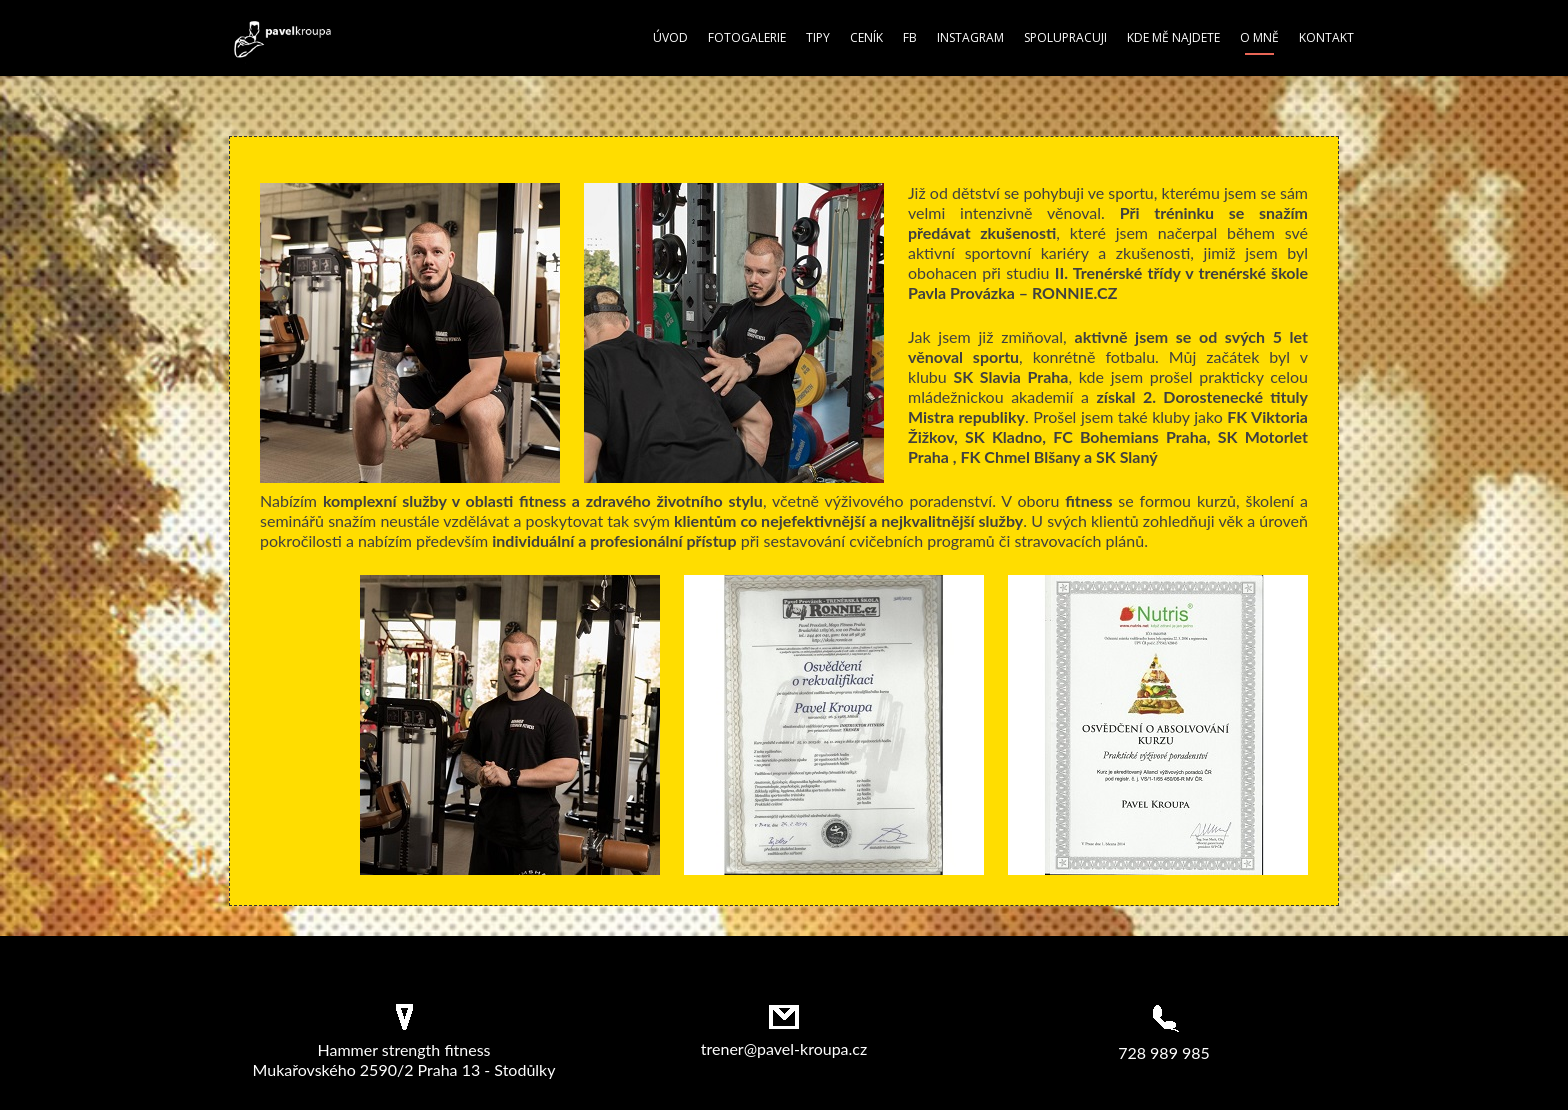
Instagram (970, 37)
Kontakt (1326, 37)
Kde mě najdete (1173, 37)
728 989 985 (1164, 1052)
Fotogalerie (747, 37)
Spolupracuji (1065, 37)
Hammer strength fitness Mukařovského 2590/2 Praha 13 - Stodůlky (404, 1059)
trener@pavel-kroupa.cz (784, 1048)
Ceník (866, 37)
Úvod (670, 37)
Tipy (818, 37)
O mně (1259, 37)
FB (910, 37)
